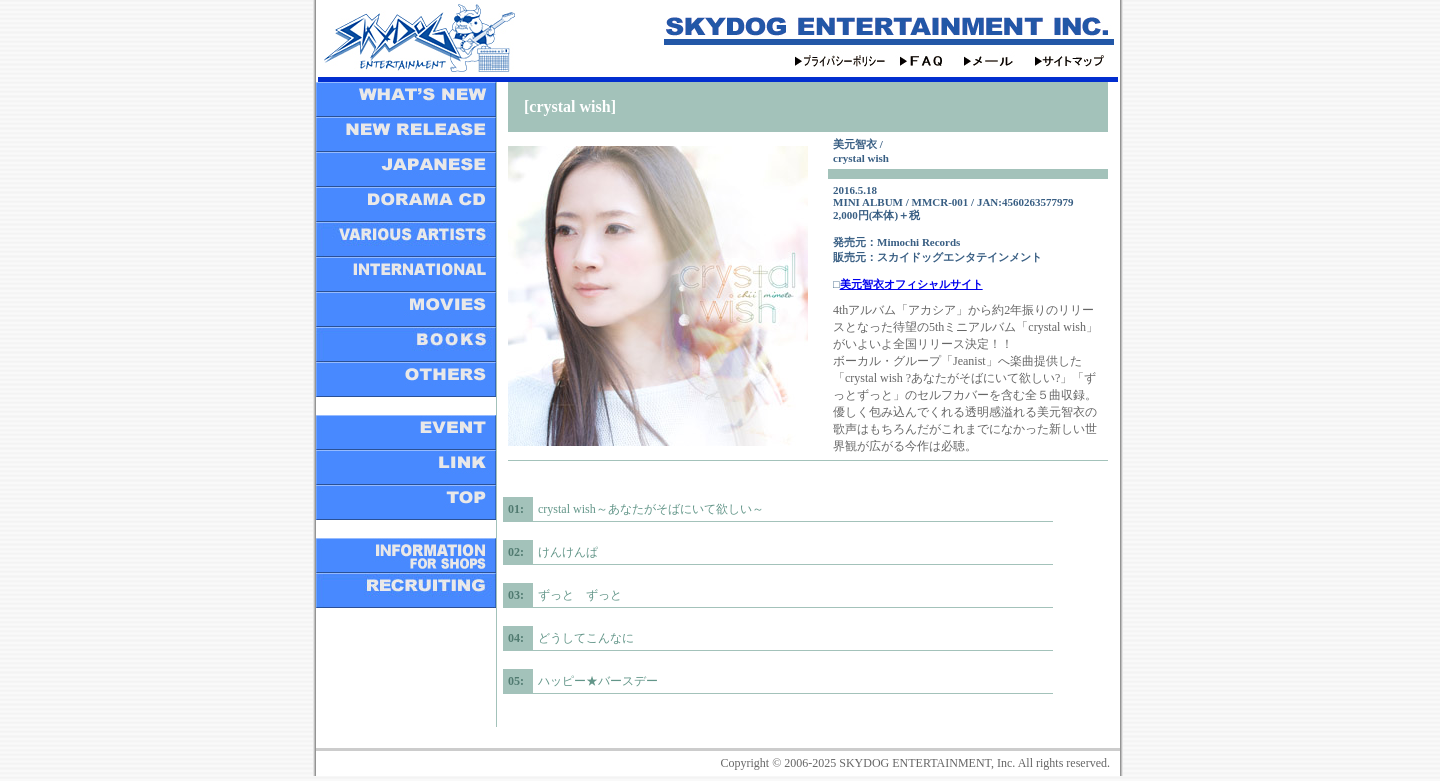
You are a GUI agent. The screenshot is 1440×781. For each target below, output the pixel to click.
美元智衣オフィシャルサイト (911, 284)
